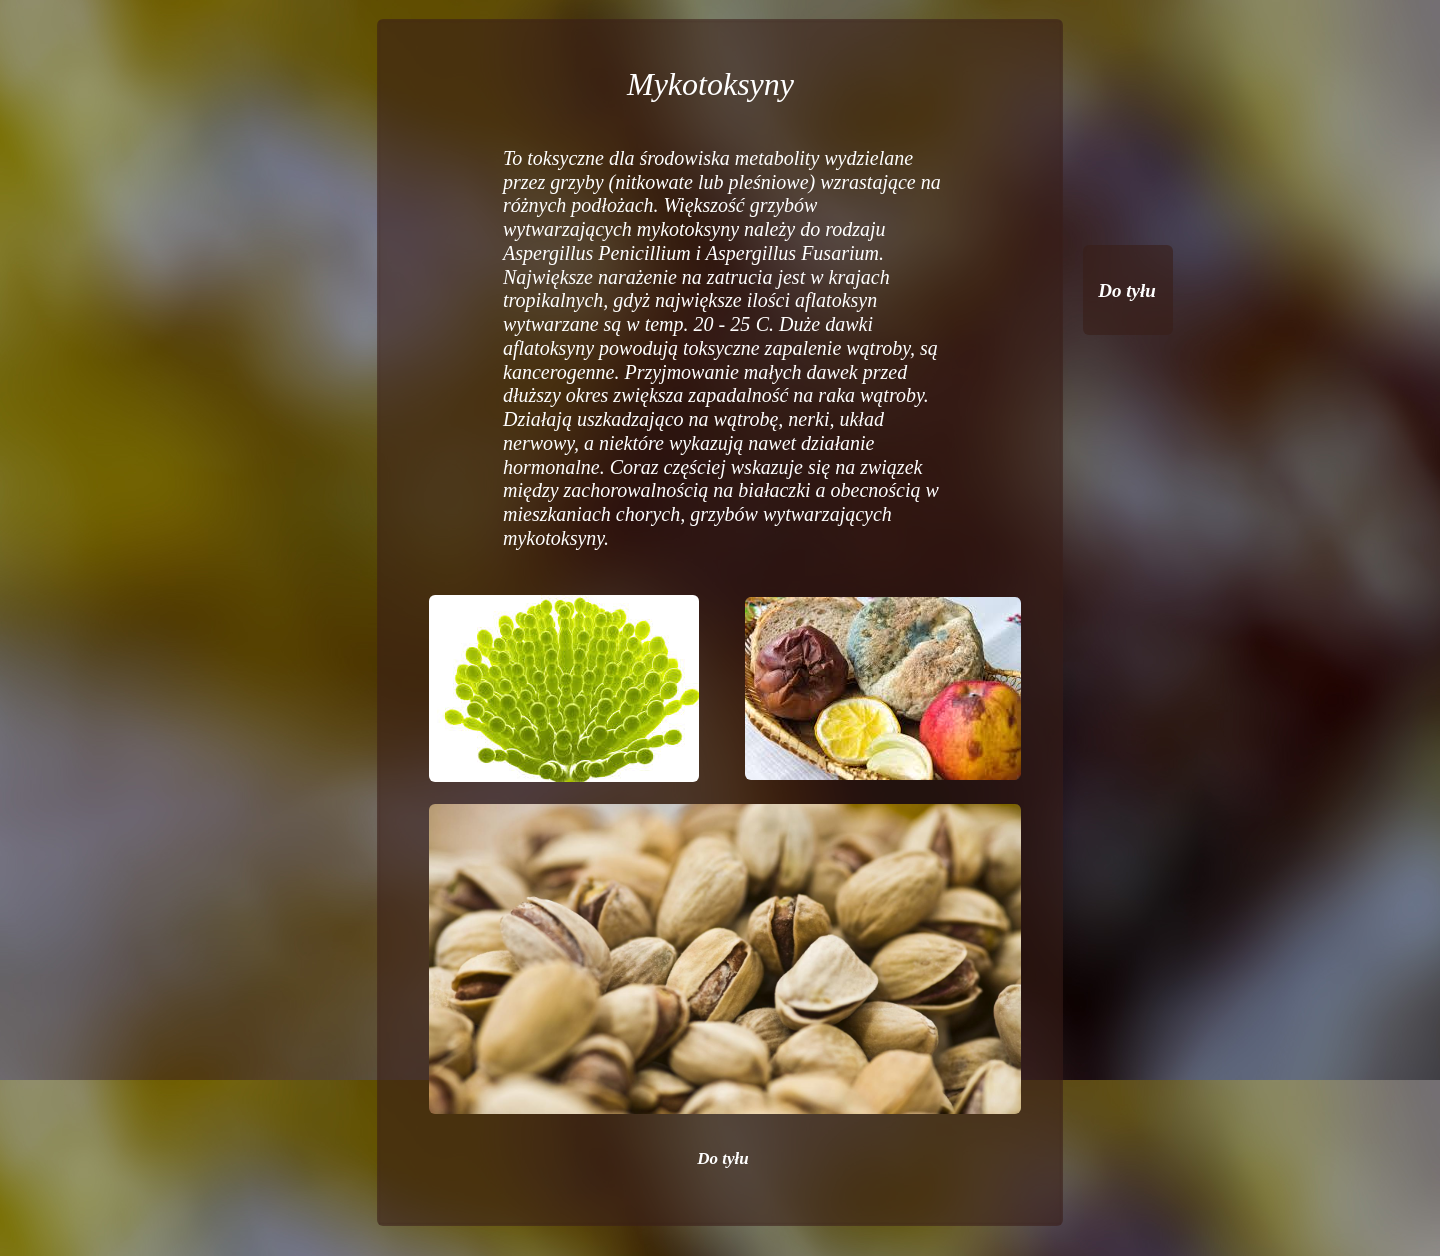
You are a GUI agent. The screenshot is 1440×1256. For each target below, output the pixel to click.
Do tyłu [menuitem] (722, 1158)
